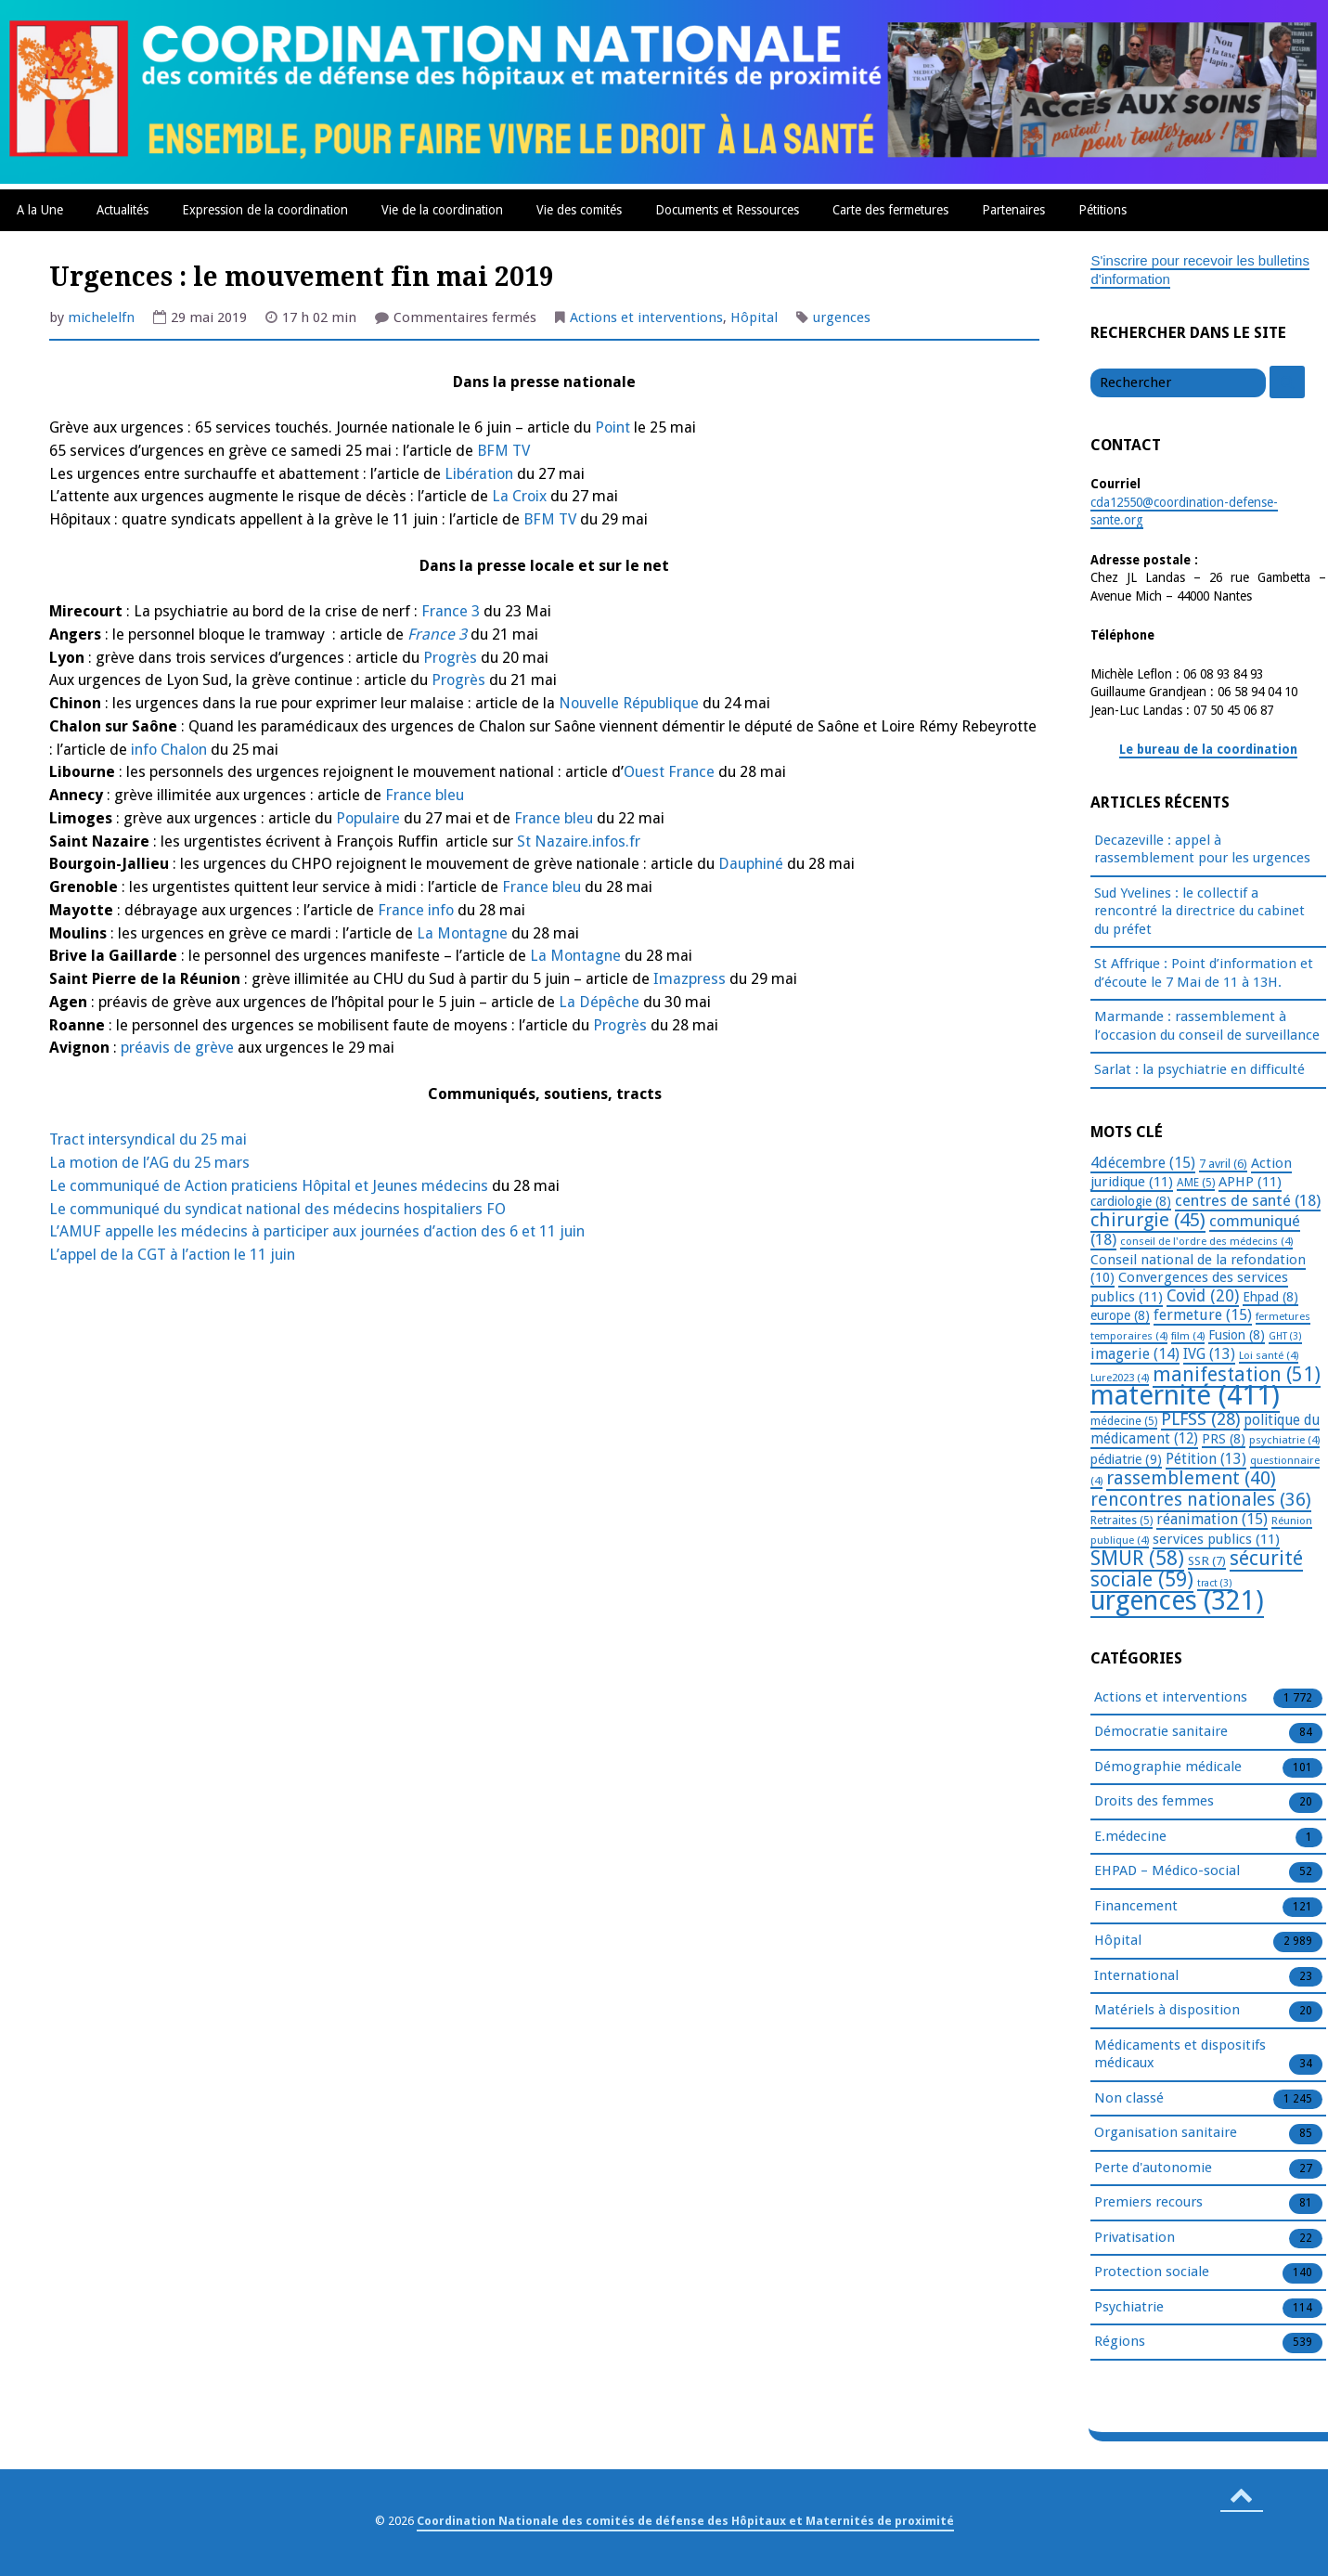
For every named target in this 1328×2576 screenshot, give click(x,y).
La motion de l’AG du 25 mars (149, 1162)
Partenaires (1013, 209)
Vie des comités (579, 209)
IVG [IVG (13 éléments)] (1209, 1354)
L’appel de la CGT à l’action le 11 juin (172, 1254)
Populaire (368, 818)
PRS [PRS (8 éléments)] (1223, 1438)
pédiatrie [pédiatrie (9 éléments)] (1126, 1459)
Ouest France (669, 772)
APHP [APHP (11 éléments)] (1250, 1181)
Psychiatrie (1129, 2307)
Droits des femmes (1154, 1802)
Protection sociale (1151, 2272)
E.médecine (1130, 1837)
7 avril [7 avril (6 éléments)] (1223, 1164)
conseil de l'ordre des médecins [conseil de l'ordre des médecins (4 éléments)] (1206, 1241)
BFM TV (501, 451)
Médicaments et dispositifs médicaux (1180, 2055)
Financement (1136, 1906)
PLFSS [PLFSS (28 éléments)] (1200, 1419)
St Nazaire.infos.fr (578, 841)
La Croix (519, 496)
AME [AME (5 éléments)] (1196, 1182)
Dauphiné (750, 864)
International (1136, 1976)
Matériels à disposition (1167, 2010)
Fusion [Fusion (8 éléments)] (1236, 1334)
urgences (841, 317)
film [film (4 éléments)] (1188, 1335)
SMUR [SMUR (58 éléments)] (1137, 1558)
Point (612, 427)
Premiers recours (1148, 2203)
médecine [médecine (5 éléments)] (1123, 1421)
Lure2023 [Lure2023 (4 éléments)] (1119, 1377)
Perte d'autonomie (1153, 2168)
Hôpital (754, 317)
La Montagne (462, 933)
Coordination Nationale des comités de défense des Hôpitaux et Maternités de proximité (685, 2521)
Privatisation (1134, 2238)
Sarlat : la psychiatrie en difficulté (1199, 1069)
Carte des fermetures (890, 209)
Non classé (1129, 2099)
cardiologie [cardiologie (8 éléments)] (1130, 1201)
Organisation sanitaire (1165, 2133)
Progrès (450, 658)
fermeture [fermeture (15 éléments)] (1203, 1315)
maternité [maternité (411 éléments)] (1185, 1395)
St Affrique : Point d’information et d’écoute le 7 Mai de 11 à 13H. (1203, 972)
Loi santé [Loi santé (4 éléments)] (1268, 1355)
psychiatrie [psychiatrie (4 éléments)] (1284, 1439)
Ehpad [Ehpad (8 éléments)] (1270, 1296)
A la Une (40, 209)
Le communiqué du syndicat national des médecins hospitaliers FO (277, 1209)
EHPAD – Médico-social (1167, 1871)
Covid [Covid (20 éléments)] (1203, 1296)
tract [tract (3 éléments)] (1214, 1583)
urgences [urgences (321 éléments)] (1177, 1601)
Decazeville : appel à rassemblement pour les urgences (1202, 849)
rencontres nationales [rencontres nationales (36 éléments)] (1200, 1499)
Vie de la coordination (442, 209)
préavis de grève (177, 1047)
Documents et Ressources (727, 209)
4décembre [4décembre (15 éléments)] (1142, 1162)
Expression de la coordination (265, 209)
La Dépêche (599, 1002)
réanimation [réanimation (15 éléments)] (1212, 1519)
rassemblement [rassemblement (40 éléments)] (1191, 1478)
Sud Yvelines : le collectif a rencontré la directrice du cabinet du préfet (1199, 911)
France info (416, 910)
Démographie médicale (1168, 1767)
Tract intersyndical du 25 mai (148, 1139)
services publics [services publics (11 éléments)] (1216, 1539)
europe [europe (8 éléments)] (1120, 1315)
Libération (479, 474)
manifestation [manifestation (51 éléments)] (1237, 1374)
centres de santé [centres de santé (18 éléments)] (1248, 1200)
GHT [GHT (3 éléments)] (1285, 1336)
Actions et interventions (646, 317)
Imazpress (689, 979)
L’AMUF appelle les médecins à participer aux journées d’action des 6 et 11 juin (317, 1231)
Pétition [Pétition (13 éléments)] (1206, 1459)
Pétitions (1102, 209)
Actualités (122, 209)
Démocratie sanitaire (1161, 1732)
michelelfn (101, 317)
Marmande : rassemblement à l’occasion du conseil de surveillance (1207, 1025)
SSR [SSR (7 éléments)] (1207, 1560)
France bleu (424, 795)
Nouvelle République (629, 703)
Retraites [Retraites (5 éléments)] (1121, 1520)
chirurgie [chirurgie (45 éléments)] (1148, 1220)
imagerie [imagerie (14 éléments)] (1135, 1354)
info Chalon (167, 749)
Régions (1119, 2342)
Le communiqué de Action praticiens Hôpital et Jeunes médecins (268, 1186)
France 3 (452, 611)
